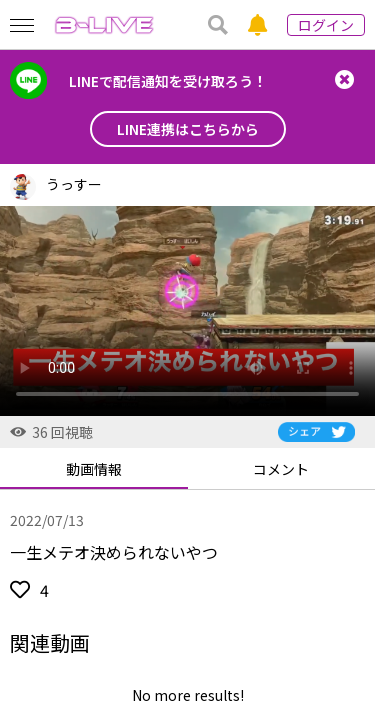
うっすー (74, 184)
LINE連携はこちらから (188, 129)
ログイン (326, 25)
